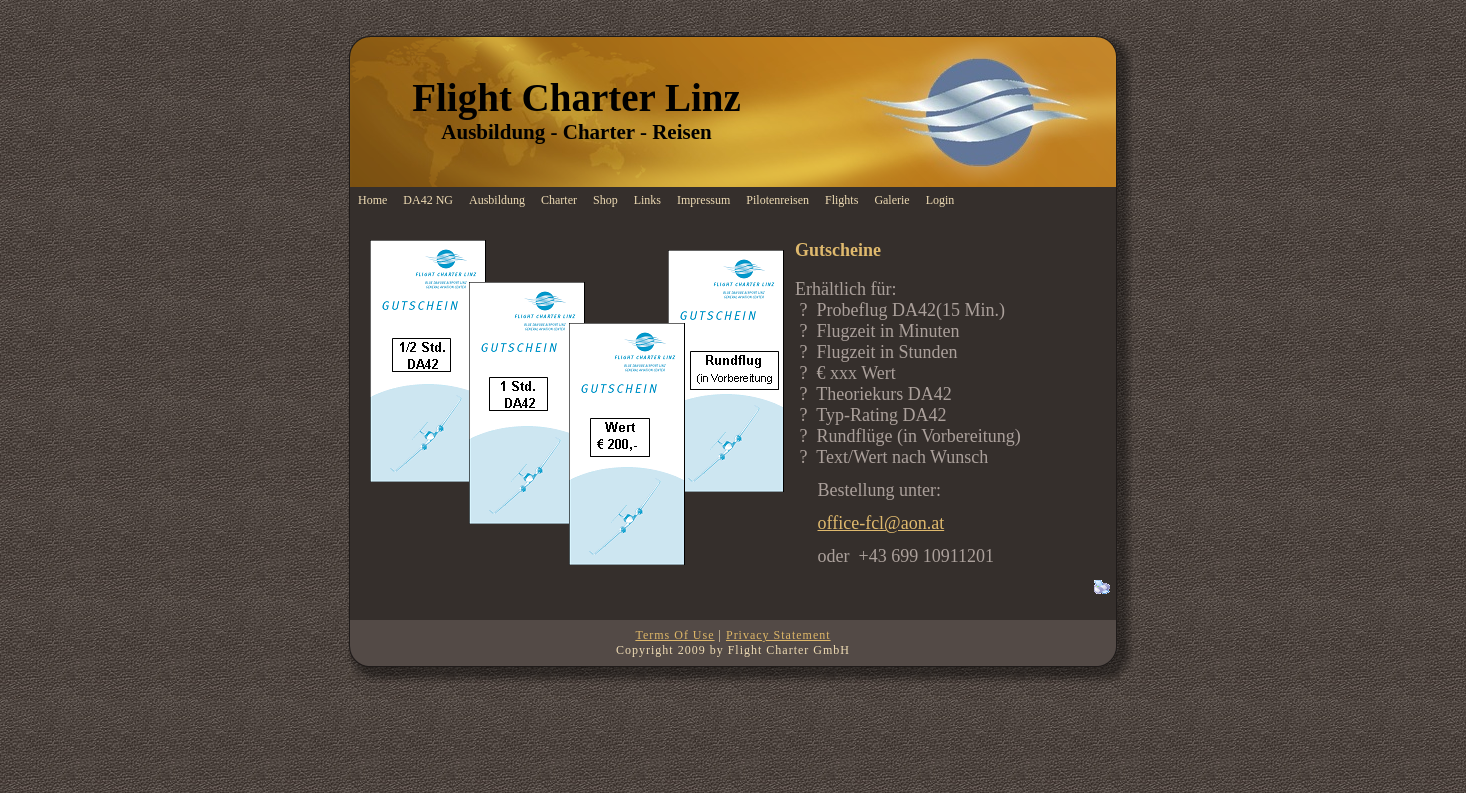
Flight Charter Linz (576, 97)
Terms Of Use (674, 635)
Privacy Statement (778, 635)
